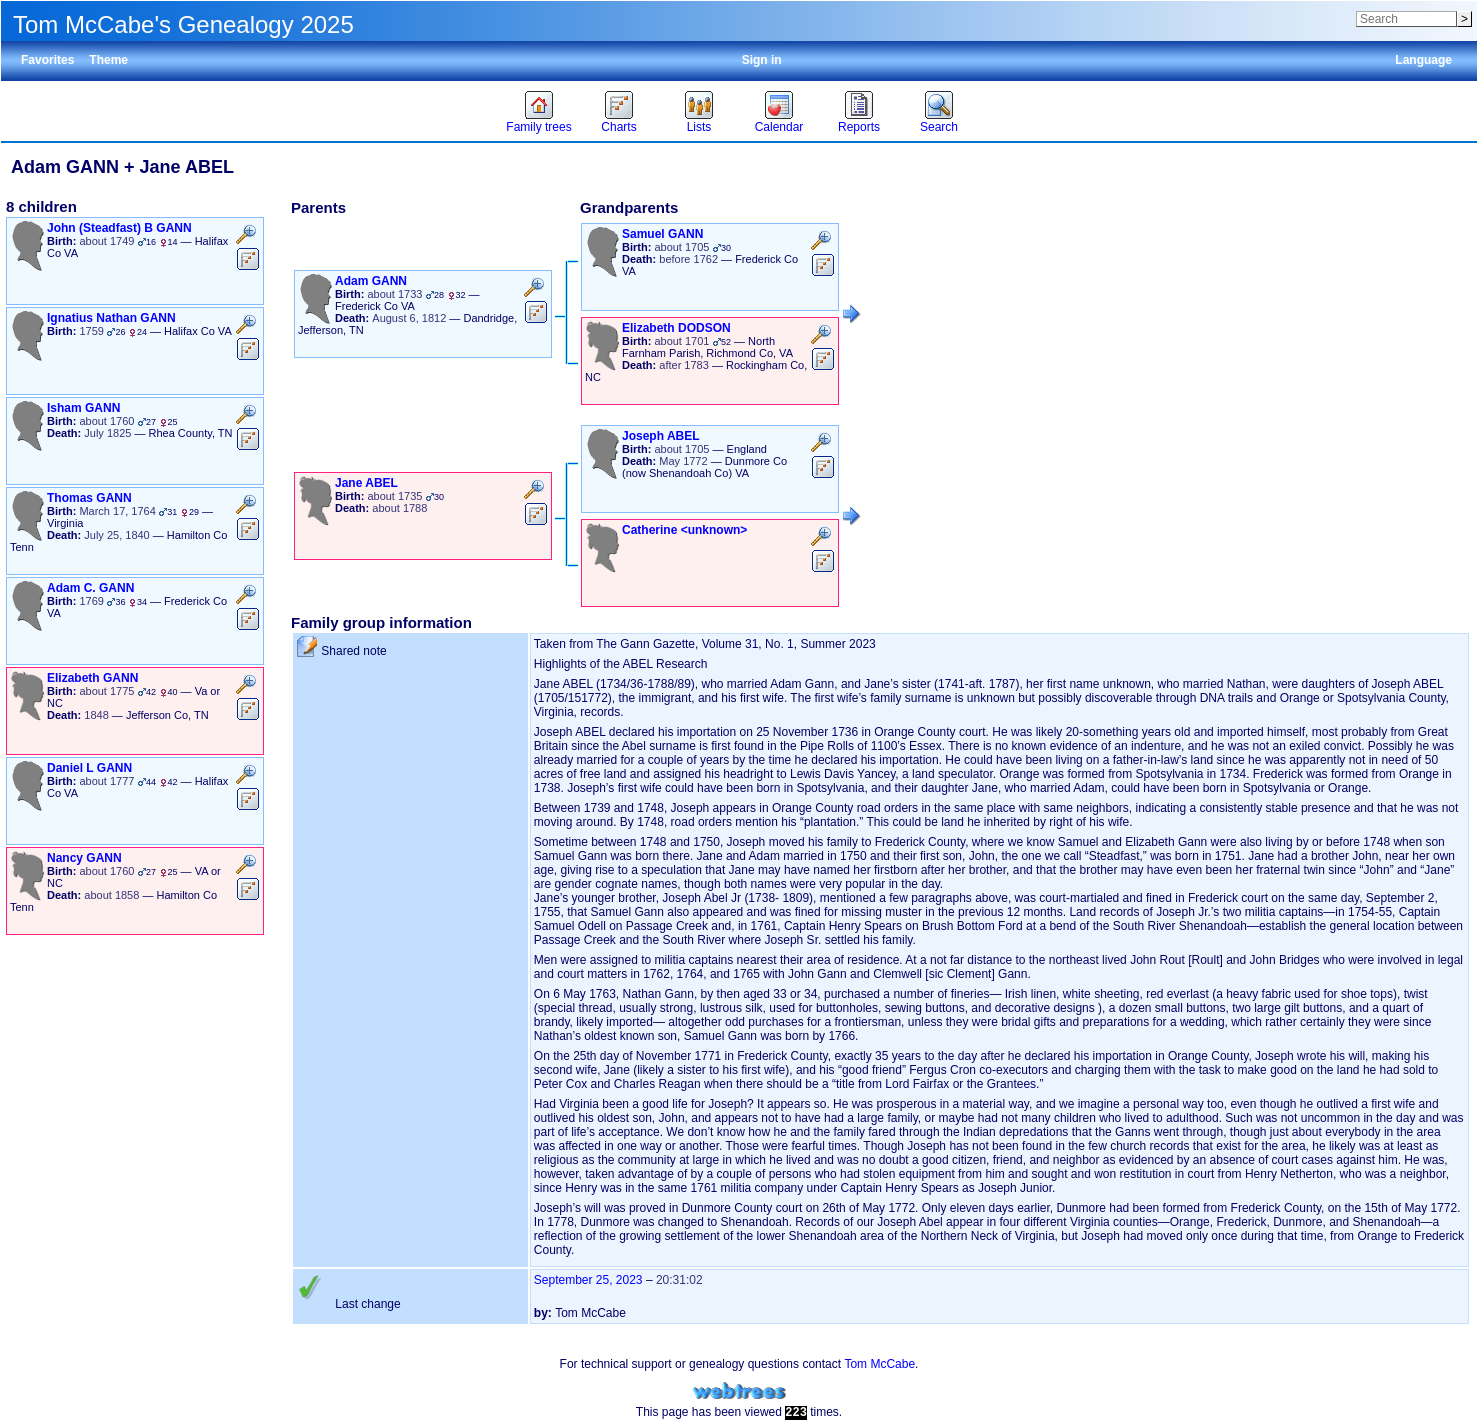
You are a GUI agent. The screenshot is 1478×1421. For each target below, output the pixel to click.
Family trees (538, 127)
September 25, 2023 (588, 1280)
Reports (859, 127)
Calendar (779, 127)
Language (1423, 60)
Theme (108, 60)
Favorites (47, 60)
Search (939, 127)
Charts (618, 127)
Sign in (762, 60)
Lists (699, 127)
